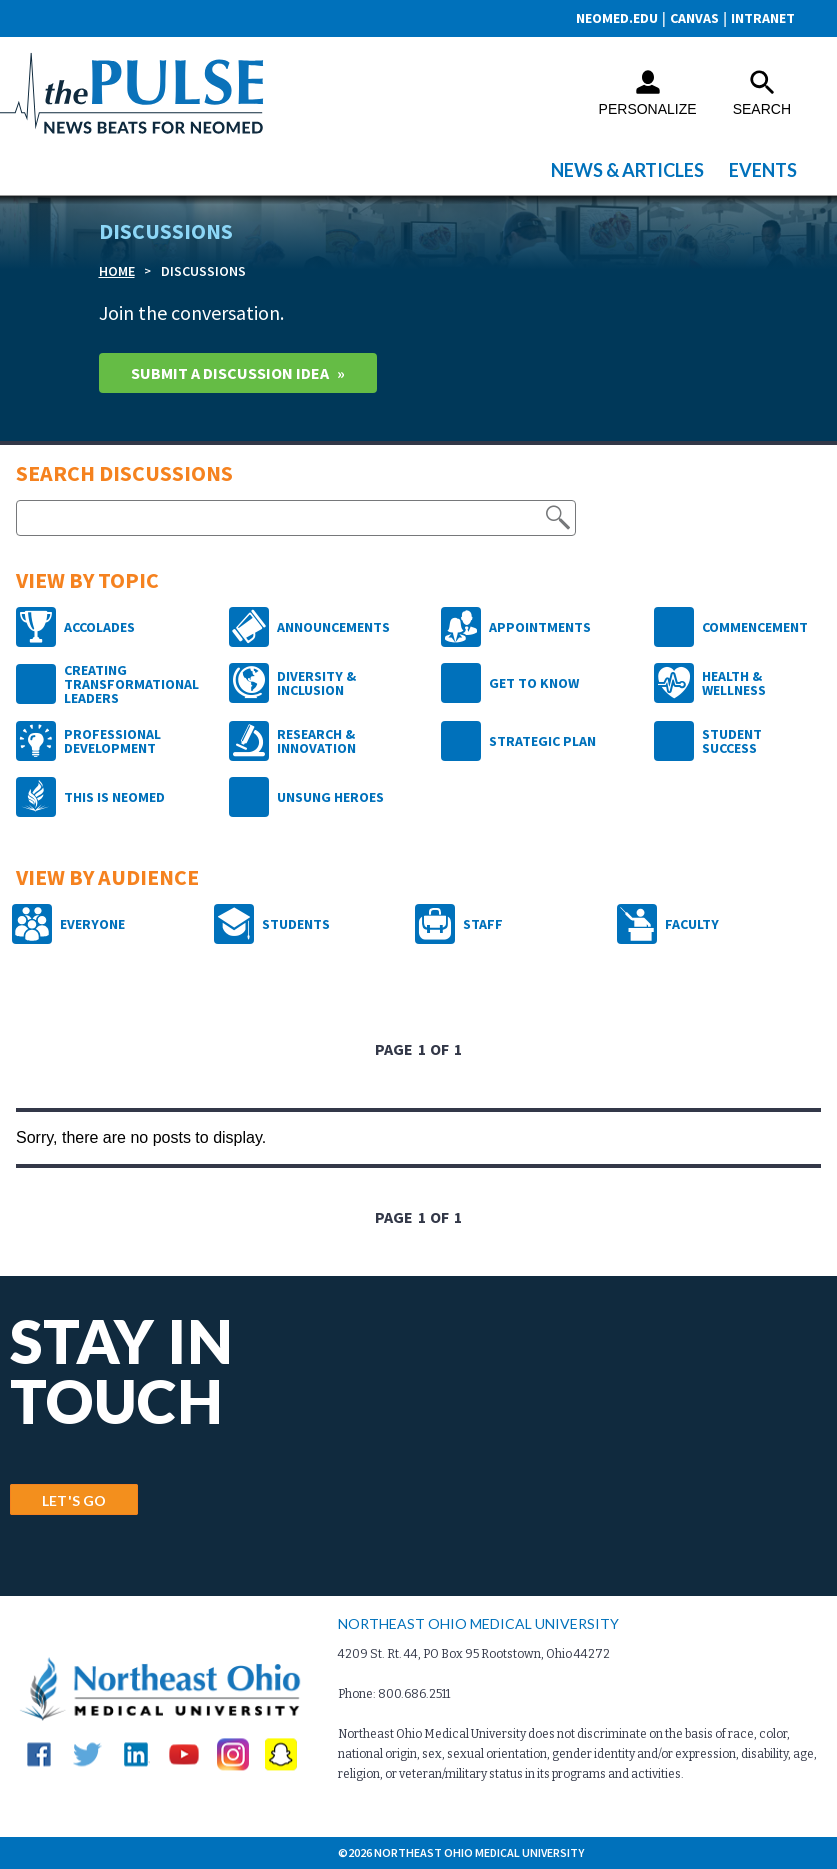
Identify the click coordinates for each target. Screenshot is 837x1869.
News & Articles (627, 170)
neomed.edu (617, 18)
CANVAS (694, 18)
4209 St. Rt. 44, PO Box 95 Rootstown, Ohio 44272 (474, 1654)
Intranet (763, 18)
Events (763, 170)
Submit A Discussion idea (230, 373)
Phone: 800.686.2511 (394, 1694)
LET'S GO (74, 1500)
